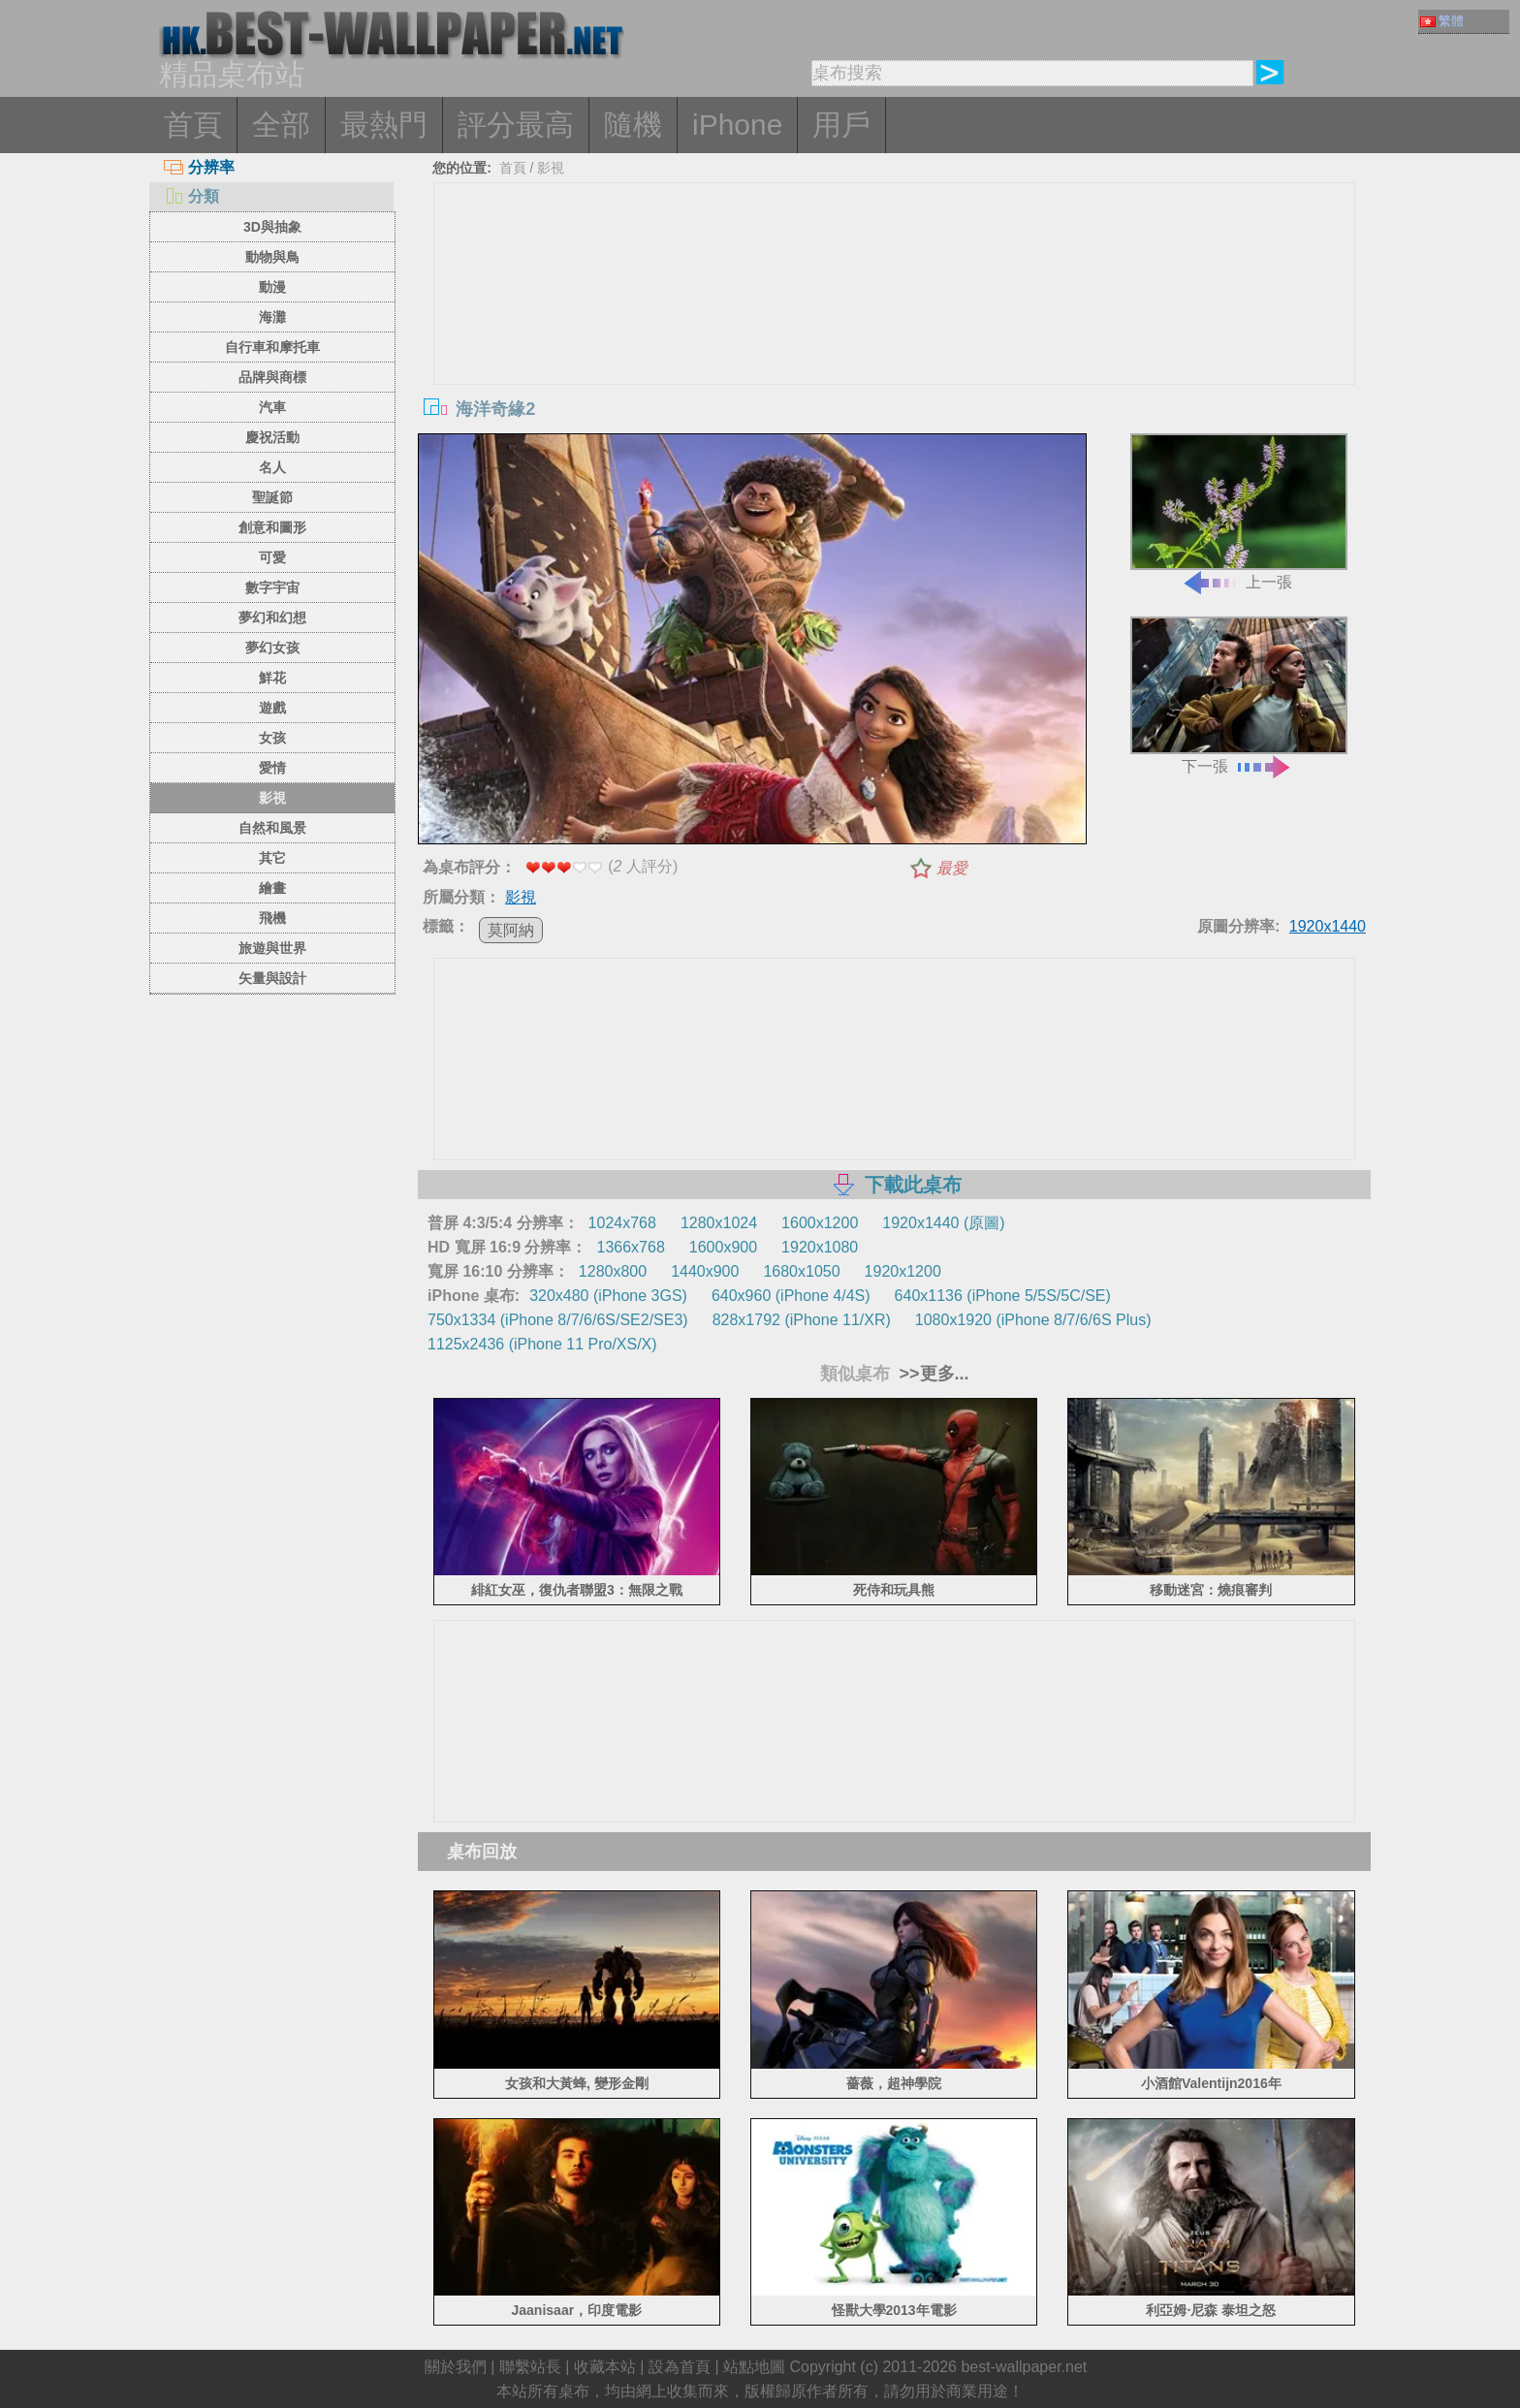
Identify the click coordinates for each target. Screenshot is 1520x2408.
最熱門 (384, 125)
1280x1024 (719, 1223)
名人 (272, 467)
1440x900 (705, 1271)
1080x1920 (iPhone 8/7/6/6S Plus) (1033, 1320)
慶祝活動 (272, 437)
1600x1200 (819, 1223)
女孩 (272, 737)
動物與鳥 (272, 257)
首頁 (193, 125)
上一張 (1238, 512)
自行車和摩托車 (272, 347)
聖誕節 (272, 497)
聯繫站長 (530, 2367)
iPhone (737, 125)
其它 (272, 858)
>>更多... (932, 1373)
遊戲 (272, 707)
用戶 (841, 125)
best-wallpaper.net (1024, 2367)
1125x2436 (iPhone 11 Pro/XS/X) (542, 1344)
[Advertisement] (894, 328)
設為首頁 (680, 2367)
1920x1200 (903, 1271)
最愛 (951, 868)
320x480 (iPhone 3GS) (608, 1295)
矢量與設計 (272, 978)
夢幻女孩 (272, 647)
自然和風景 (272, 828)
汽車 (272, 407)
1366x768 (630, 1247)
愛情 (272, 768)
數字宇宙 (272, 587)
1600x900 (723, 1247)
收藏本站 (605, 2367)
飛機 (272, 918)
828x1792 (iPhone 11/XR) (801, 1320)
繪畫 (272, 888)
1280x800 (613, 1271)
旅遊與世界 (272, 948)
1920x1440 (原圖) (943, 1223)
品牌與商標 (272, 377)
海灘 (272, 317)
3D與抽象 (272, 227)
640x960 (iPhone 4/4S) (791, 1295)
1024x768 (622, 1223)
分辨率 (199, 167)
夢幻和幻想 (272, 617)
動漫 (272, 287)
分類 (191, 196)
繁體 (1442, 21)
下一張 (1238, 696)
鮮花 (272, 677)
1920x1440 (1327, 926)
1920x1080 (819, 1247)
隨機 (633, 125)
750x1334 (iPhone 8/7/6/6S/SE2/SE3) (558, 1320)
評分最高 (516, 125)
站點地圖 (754, 2367)
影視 (272, 798)
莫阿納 (511, 930)
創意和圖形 (272, 527)
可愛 (272, 557)
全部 (281, 125)
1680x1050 (801, 1271)
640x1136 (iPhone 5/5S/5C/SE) (1003, 1295)
